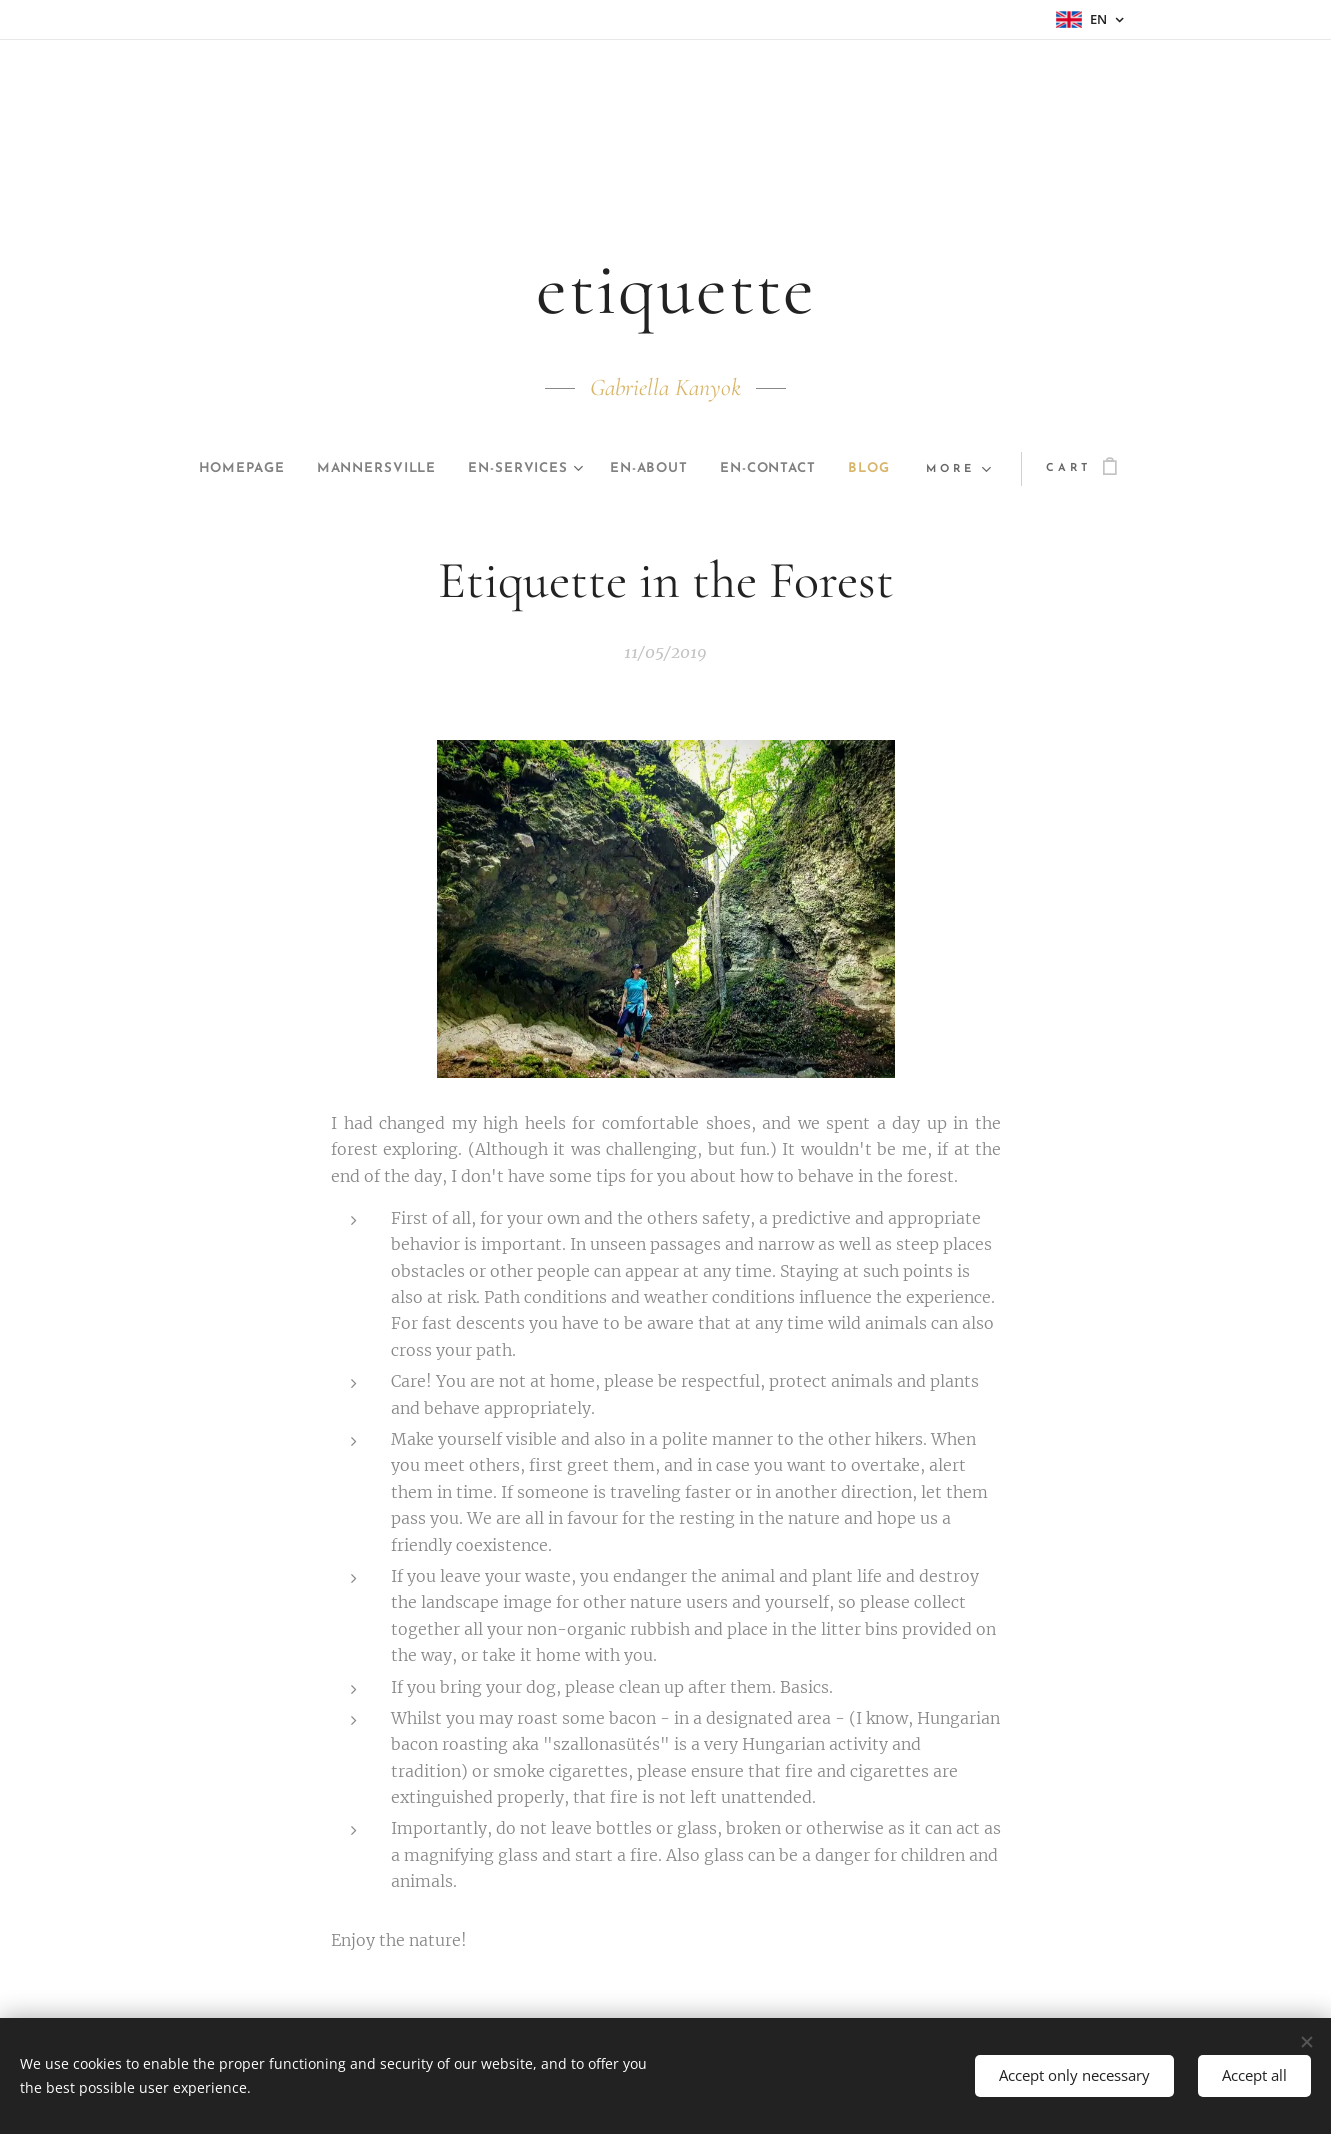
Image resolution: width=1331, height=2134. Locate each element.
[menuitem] (257, 469)
